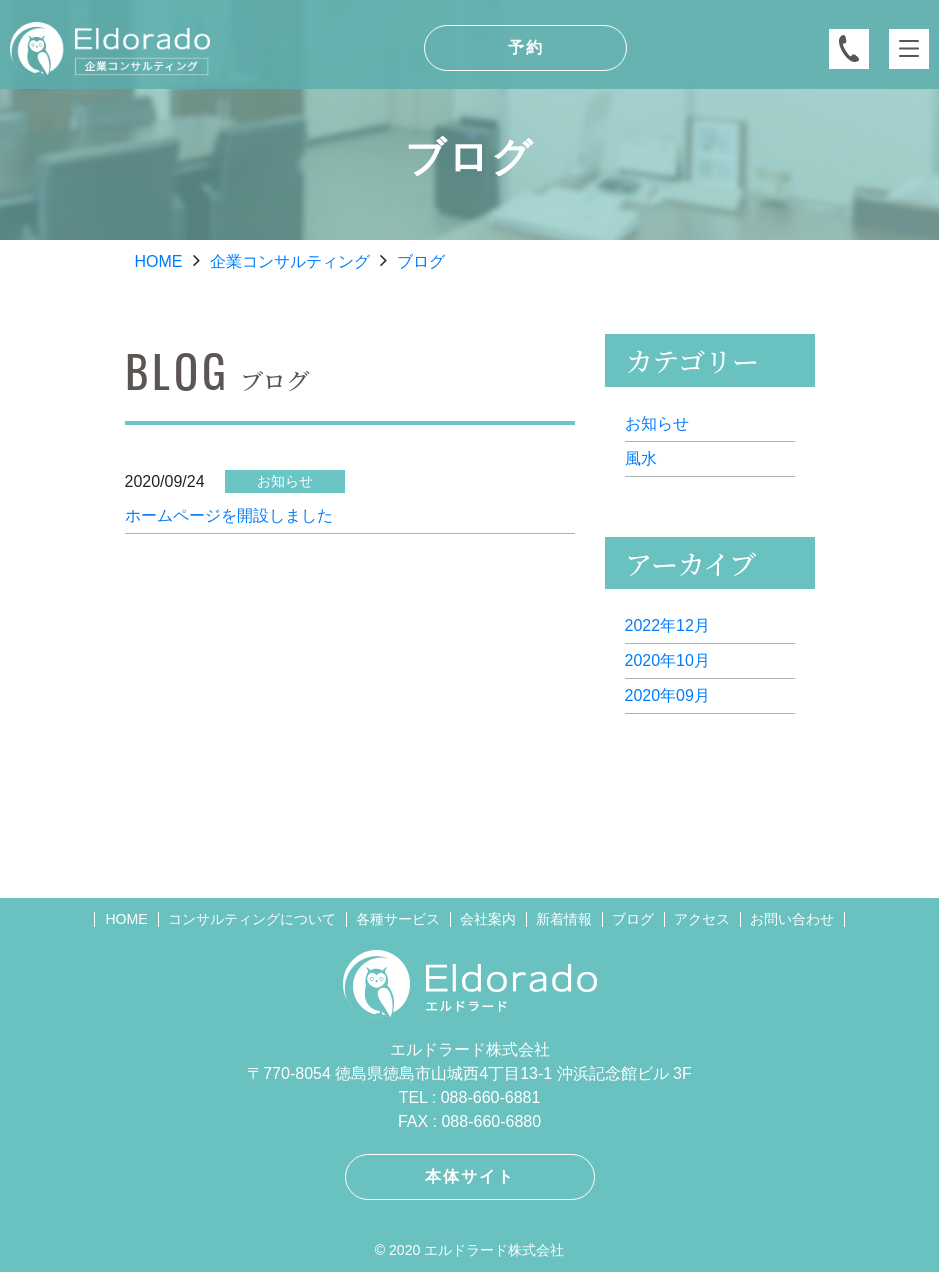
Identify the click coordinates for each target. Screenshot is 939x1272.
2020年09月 (667, 695)
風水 (641, 458)
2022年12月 (667, 625)
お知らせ (657, 423)
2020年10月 (667, 660)
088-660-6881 (491, 1097)
